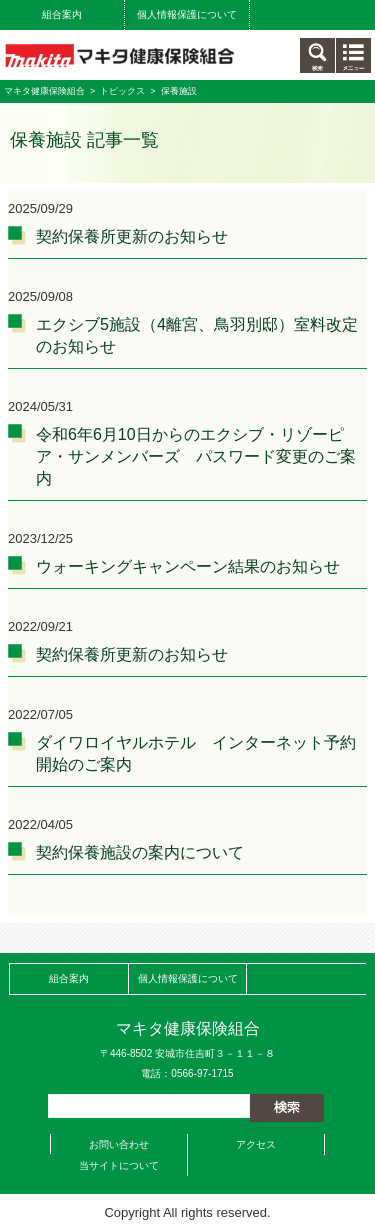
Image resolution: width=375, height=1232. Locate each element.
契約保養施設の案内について (140, 852)
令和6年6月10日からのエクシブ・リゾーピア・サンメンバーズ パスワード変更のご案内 (196, 456)
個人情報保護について (187, 14)
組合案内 (62, 14)
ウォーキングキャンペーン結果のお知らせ (188, 566)
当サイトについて (119, 1165)
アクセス (256, 1144)
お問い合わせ (119, 1144)
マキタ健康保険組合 (44, 91)
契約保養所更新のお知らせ (132, 236)
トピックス (122, 91)
